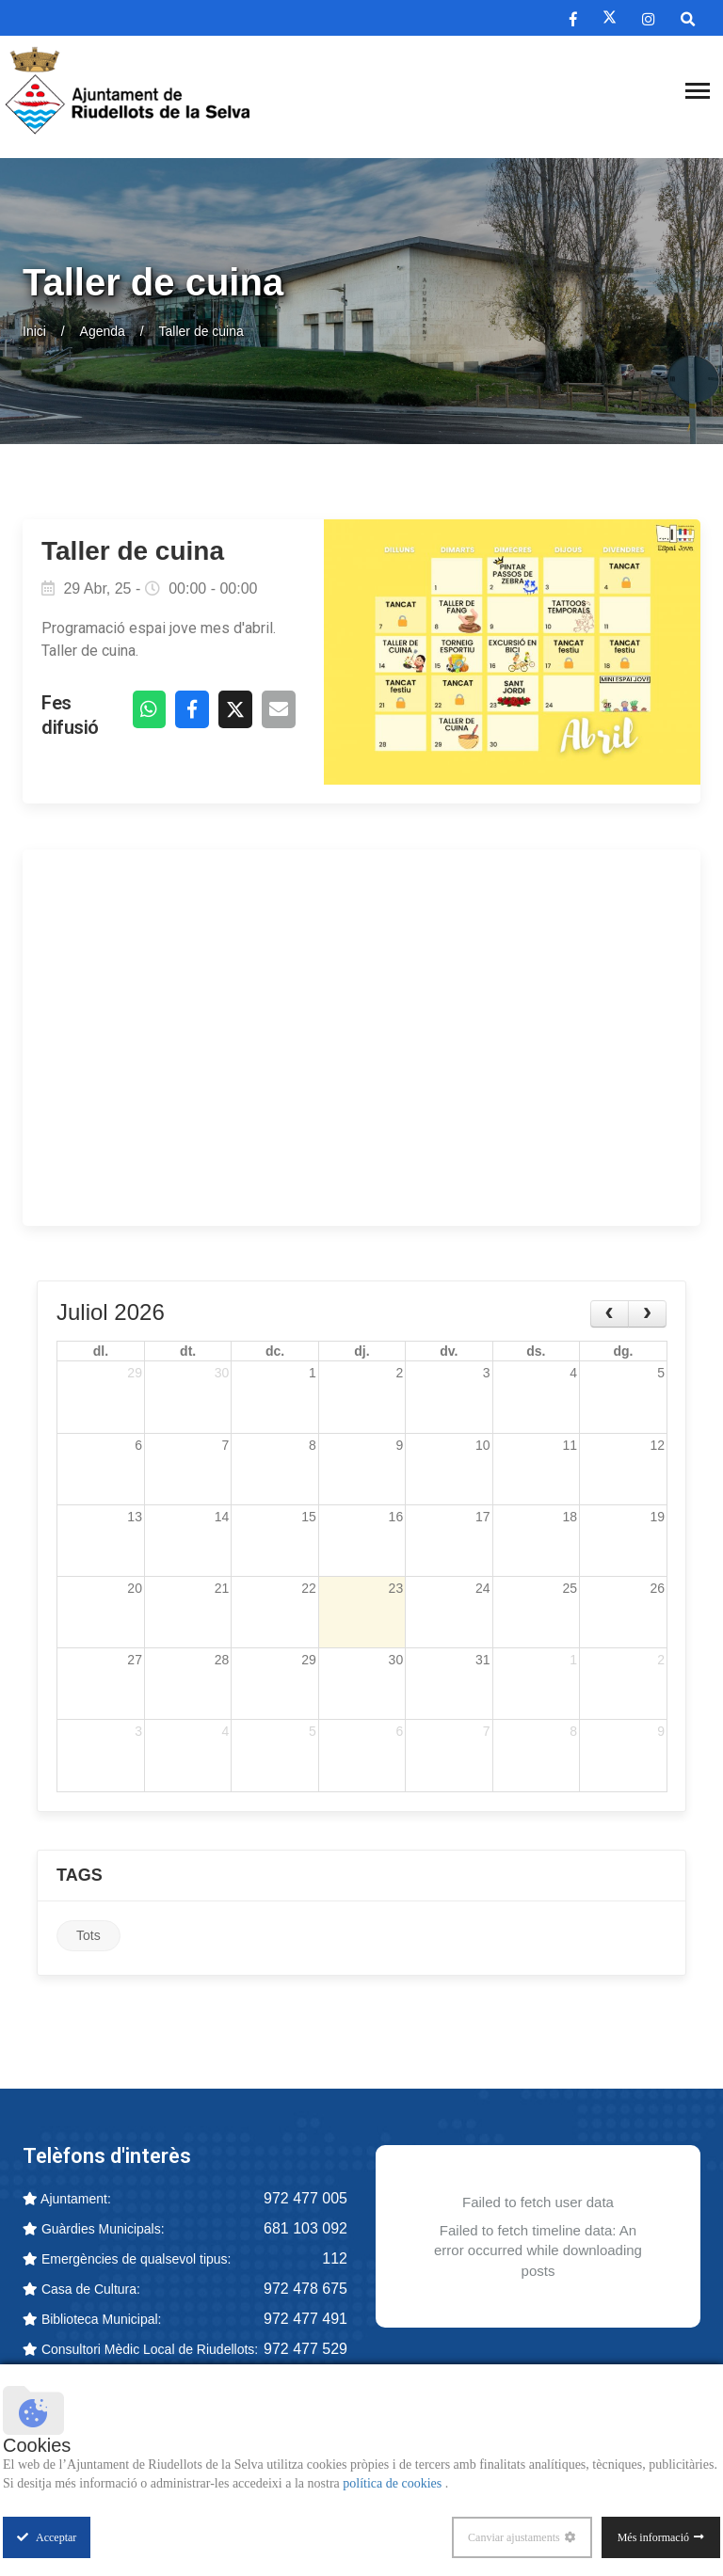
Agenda (102, 331)
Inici (34, 331)
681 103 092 (305, 2231)
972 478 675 (305, 2291)
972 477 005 (305, 2201)
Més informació (653, 2537)
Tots (88, 1939)
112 (334, 2261)
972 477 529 (305, 2352)
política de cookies (393, 2483)
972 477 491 (305, 2322)
